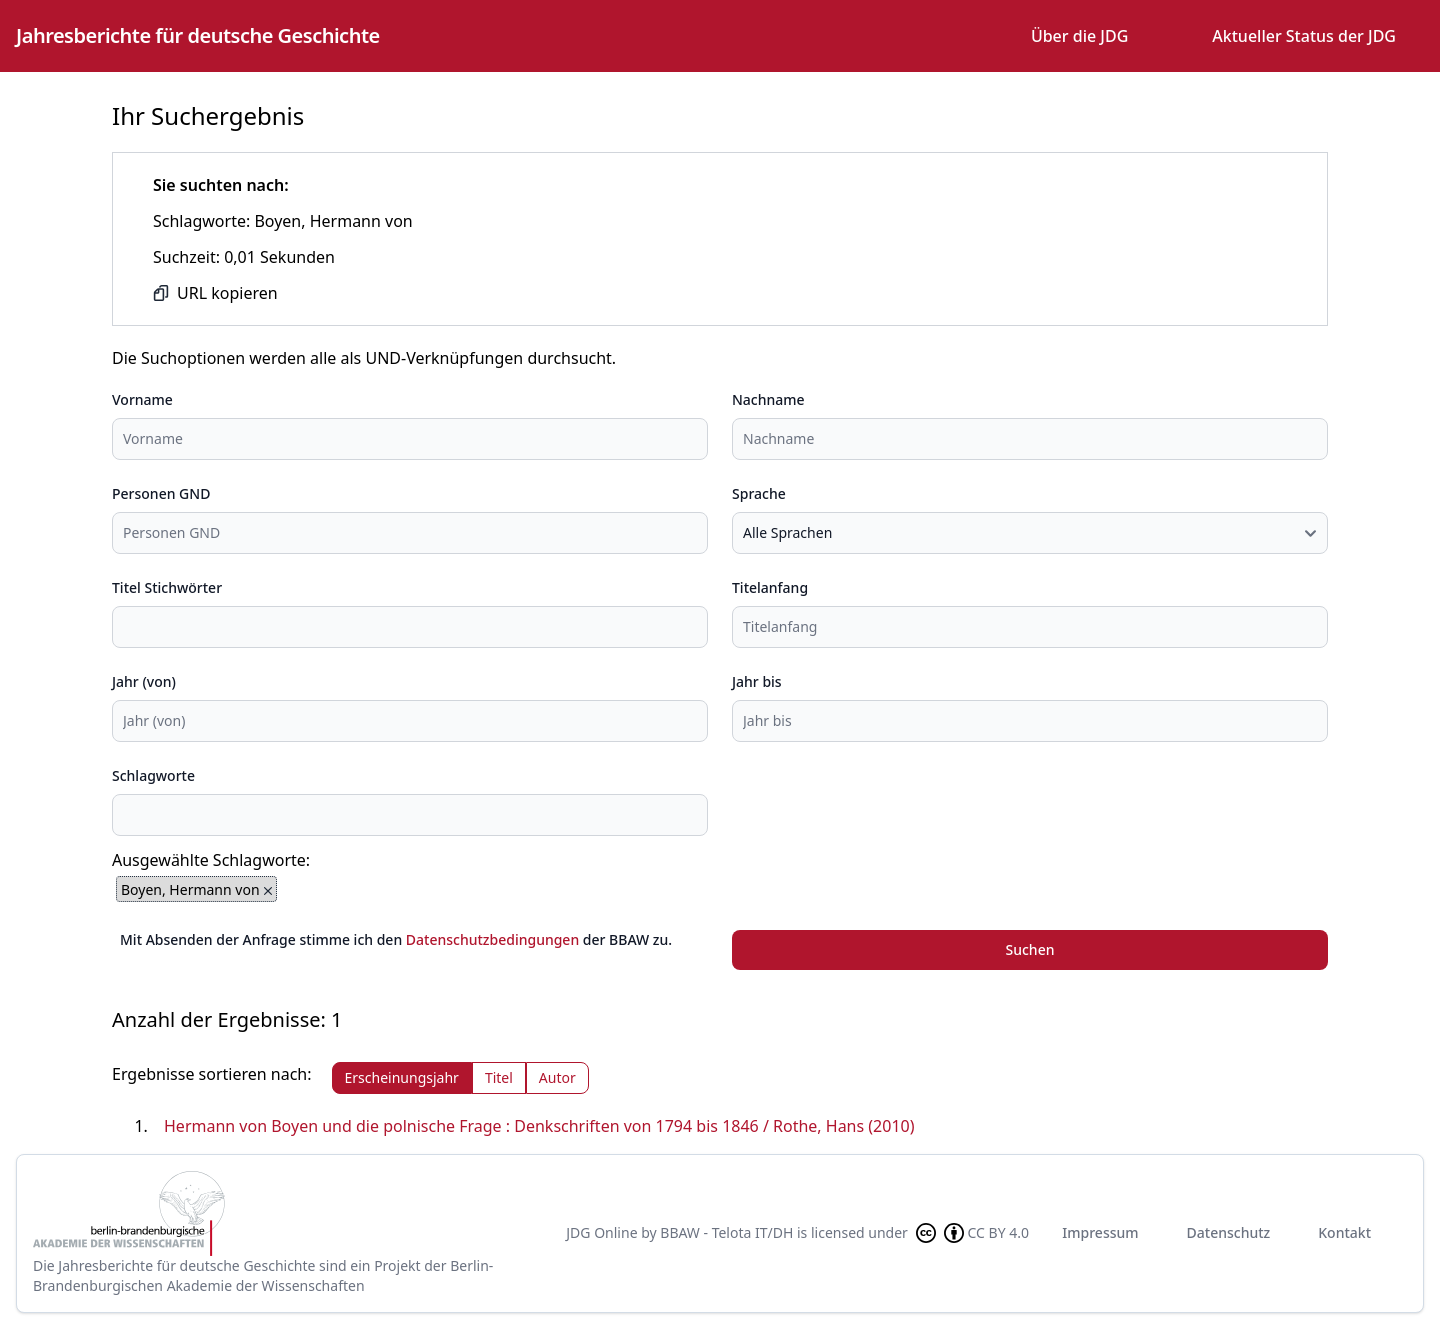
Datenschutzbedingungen (492, 939)
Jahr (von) (144, 681)
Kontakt (1344, 1232)
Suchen (1030, 949)
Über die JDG (1079, 36)
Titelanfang (770, 587)
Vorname (142, 399)
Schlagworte (153, 775)
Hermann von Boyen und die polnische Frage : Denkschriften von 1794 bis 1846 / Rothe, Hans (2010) (539, 1126)
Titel (499, 1077)
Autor (557, 1077)
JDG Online (601, 1232)
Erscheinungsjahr (402, 1077)
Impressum (1100, 1232)
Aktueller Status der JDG (1304, 36)
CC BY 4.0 (971, 1233)
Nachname (768, 399)
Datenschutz (1229, 1232)
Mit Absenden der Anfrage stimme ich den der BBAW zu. (396, 939)
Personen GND (161, 493)
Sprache (759, 493)
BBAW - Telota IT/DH (726, 1232)
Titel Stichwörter (167, 587)
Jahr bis (757, 681)
